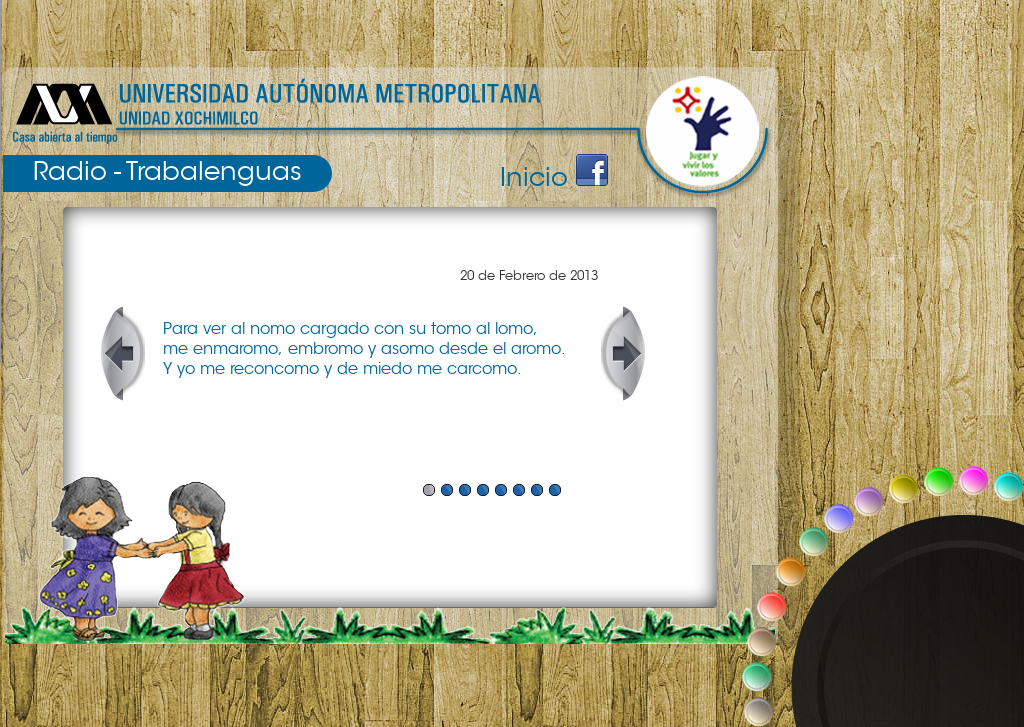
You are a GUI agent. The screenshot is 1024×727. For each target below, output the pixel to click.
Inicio (534, 177)
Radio (70, 171)
